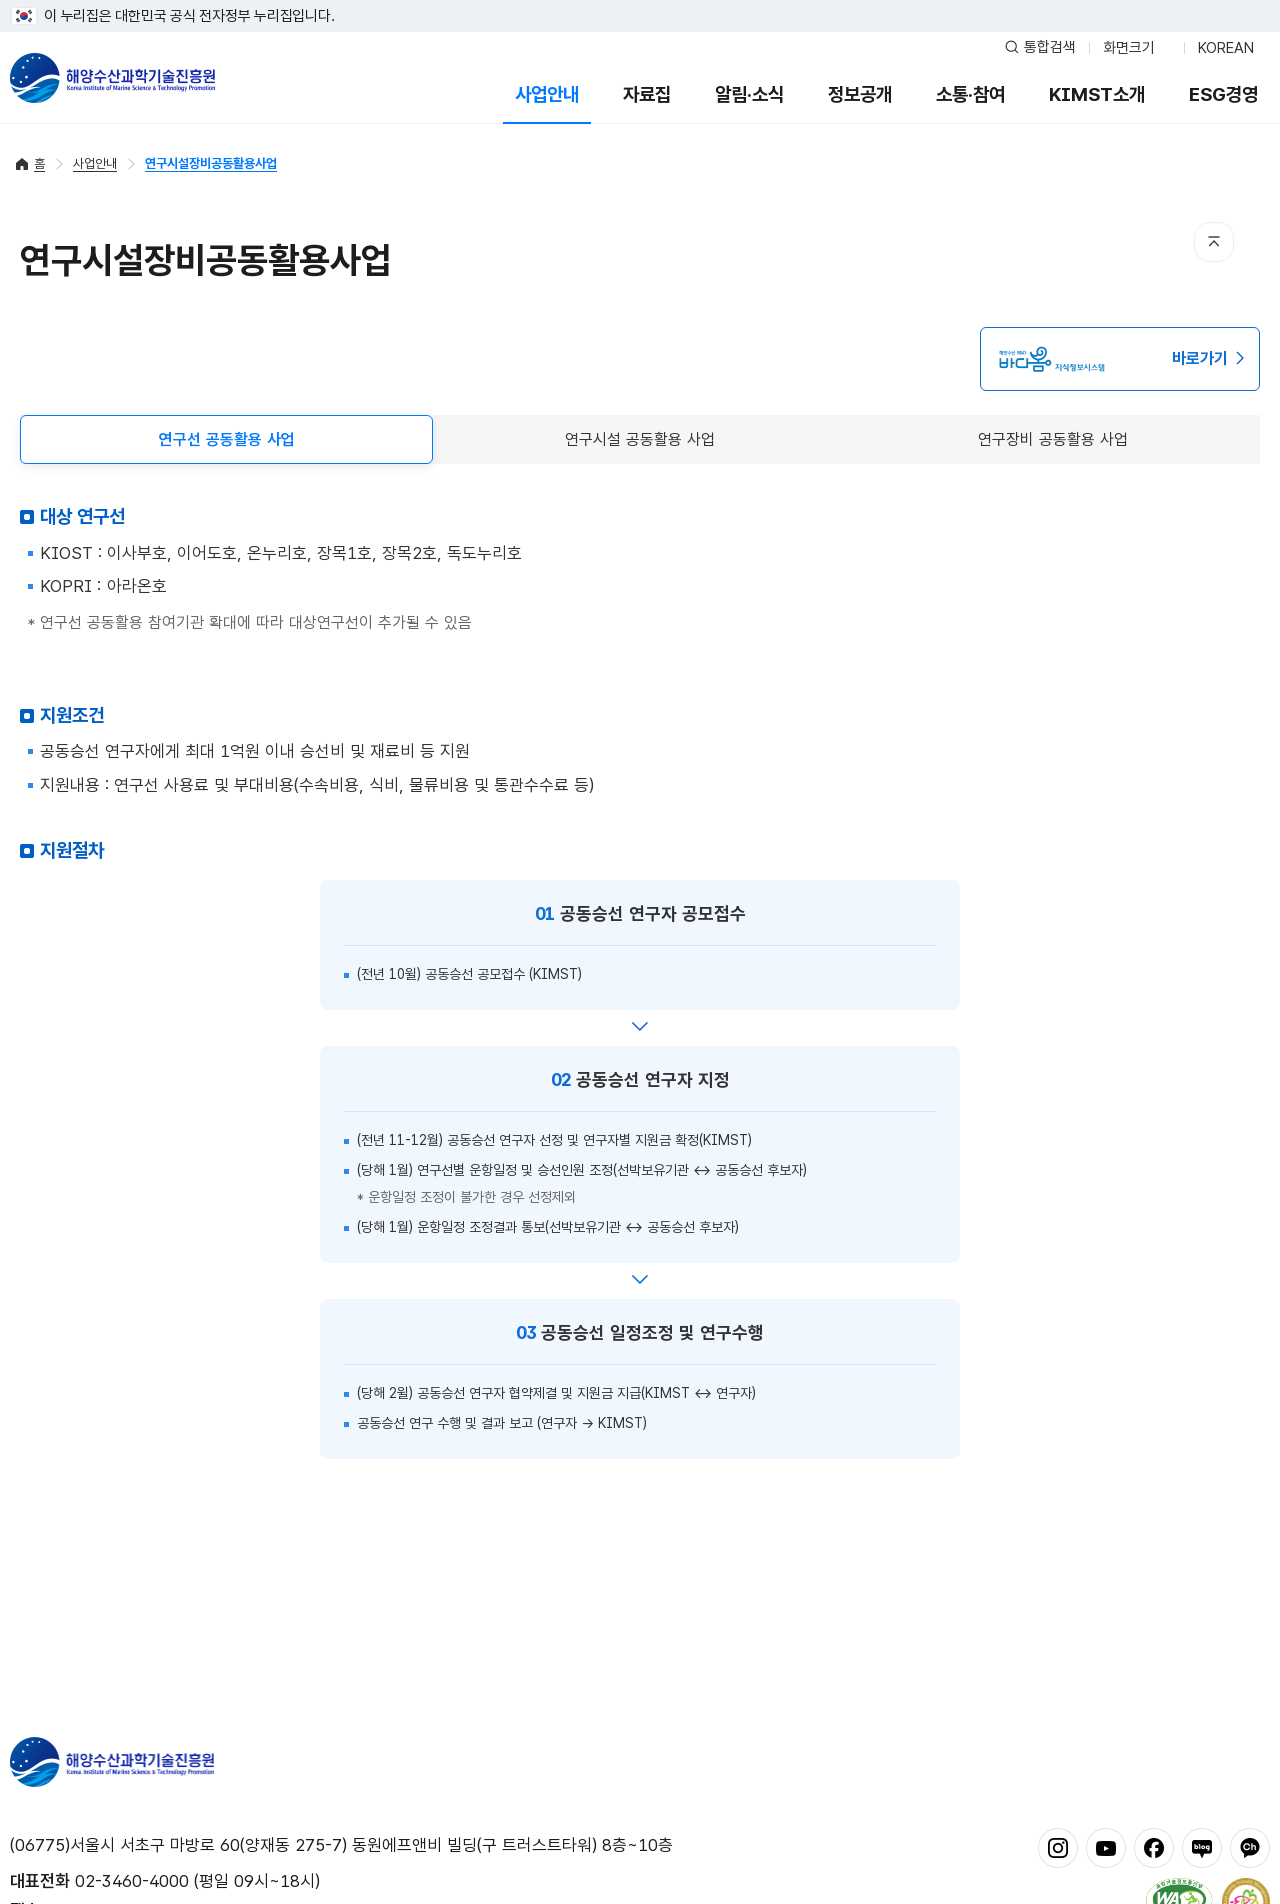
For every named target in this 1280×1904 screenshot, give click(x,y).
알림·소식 (749, 94)
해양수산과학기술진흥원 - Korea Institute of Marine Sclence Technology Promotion (112, 78)
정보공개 (860, 94)
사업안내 (547, 94)
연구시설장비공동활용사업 (211, 163)
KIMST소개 (1097, 94)
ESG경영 (1223, 94)
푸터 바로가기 (640, 0)
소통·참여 (970, 94)
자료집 (647, 94)
